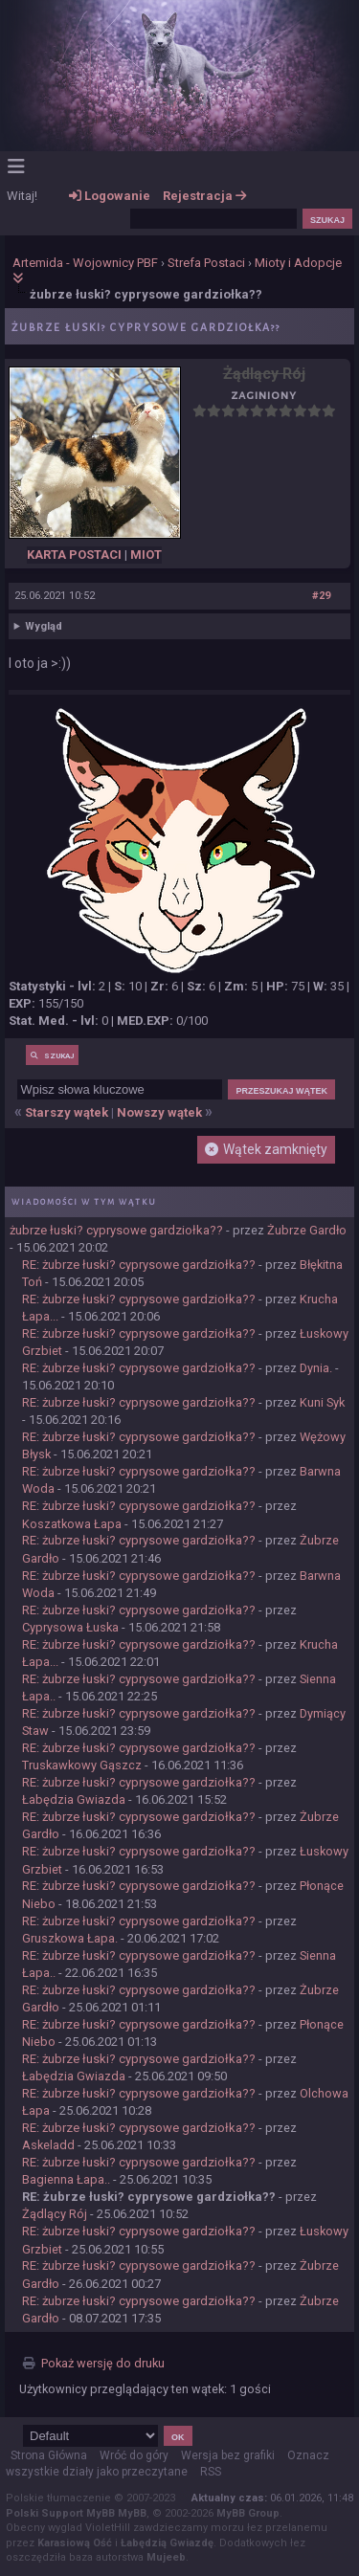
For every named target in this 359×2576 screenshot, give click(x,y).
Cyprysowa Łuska (70, 1627)
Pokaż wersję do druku (103, 2363)
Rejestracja (204, 196)
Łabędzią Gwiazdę (167, 2543)
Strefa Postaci (206, 262)
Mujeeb (166, 2557)
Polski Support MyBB (60, 2513)
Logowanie (109, 196)
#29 (321, 595)
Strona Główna (49, 2455)
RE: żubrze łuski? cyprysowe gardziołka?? (139, 1264)
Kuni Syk (322, 1402)
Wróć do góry (134, 2455)
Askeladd (48, 2145)
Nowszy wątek (159, 1112)
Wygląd (43, 626)
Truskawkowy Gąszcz (82, 1765)
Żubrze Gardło (307, 1230)
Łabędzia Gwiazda (73, 1799)
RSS (210, 2471)
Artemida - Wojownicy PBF (85, 262)
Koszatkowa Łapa (72, 1524)
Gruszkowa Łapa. (70, 1938)
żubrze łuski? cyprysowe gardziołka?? (116, 1230)
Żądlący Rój (54, 2214)
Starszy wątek (66, 1112)
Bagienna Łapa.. (66, 2179)
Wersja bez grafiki (228, 2455)
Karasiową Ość (74, 2543)
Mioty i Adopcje (298, 262)
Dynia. (316, 1368)
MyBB (132, 2513)
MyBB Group (248, 2513)
